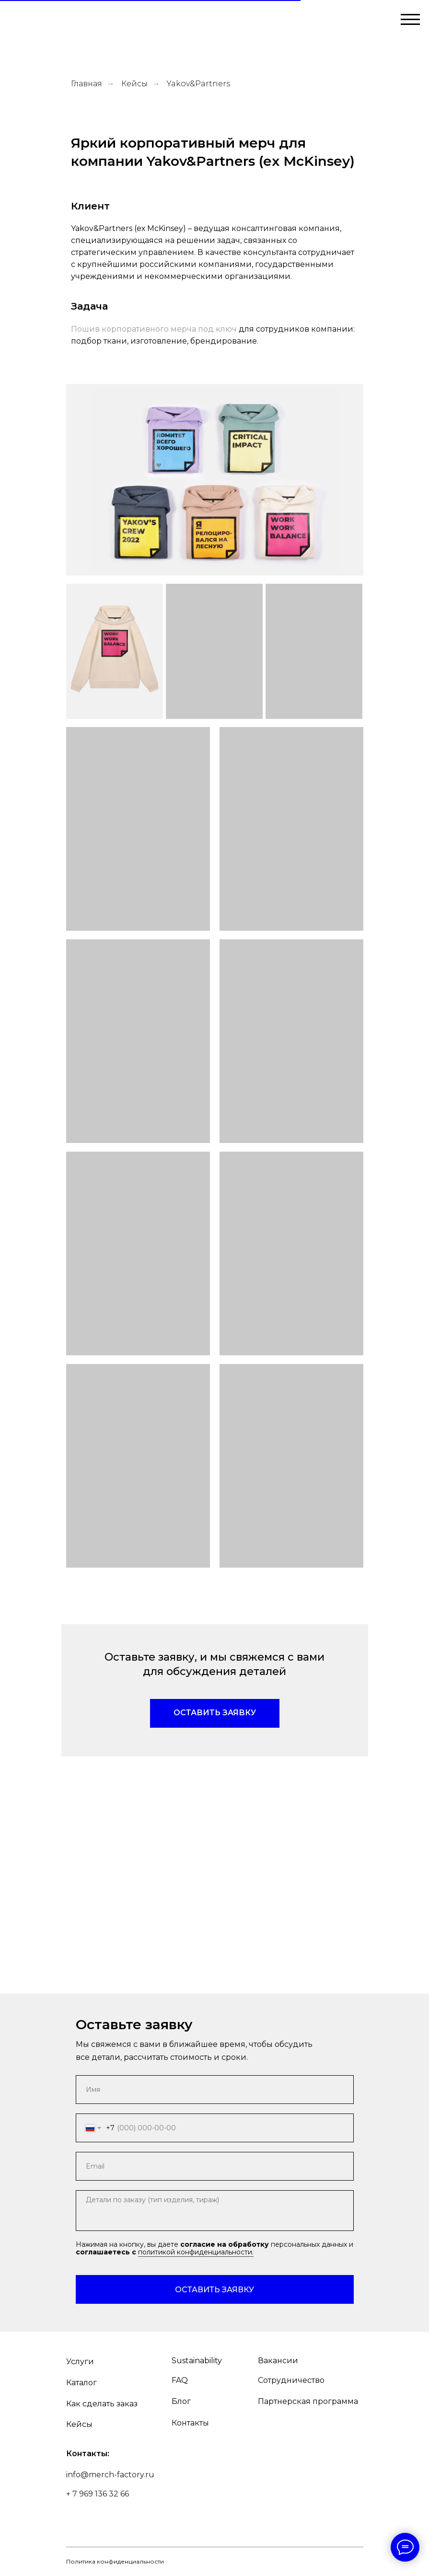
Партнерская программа (308, 2401)
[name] (215, 2089)
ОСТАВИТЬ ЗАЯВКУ (214, 2289)
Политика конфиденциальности (115, 2561)
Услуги (80, 2361)
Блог (181, 2401)
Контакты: (87, 2453)
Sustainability (197, 2360)
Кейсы (134, 83)
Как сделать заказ (102, 2403)
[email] (215, 2166)
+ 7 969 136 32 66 (97, 2493)
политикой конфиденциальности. (196, 2252)
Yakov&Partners (198, 83)
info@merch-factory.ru (110, 2474)
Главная (86, 83)
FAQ (180, 2380)
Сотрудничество (291, 2380)
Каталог (81, 2382)
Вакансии (278, 2360)
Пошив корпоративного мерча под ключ (154, 329)
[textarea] (215, 2210)
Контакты (190, 2422)
